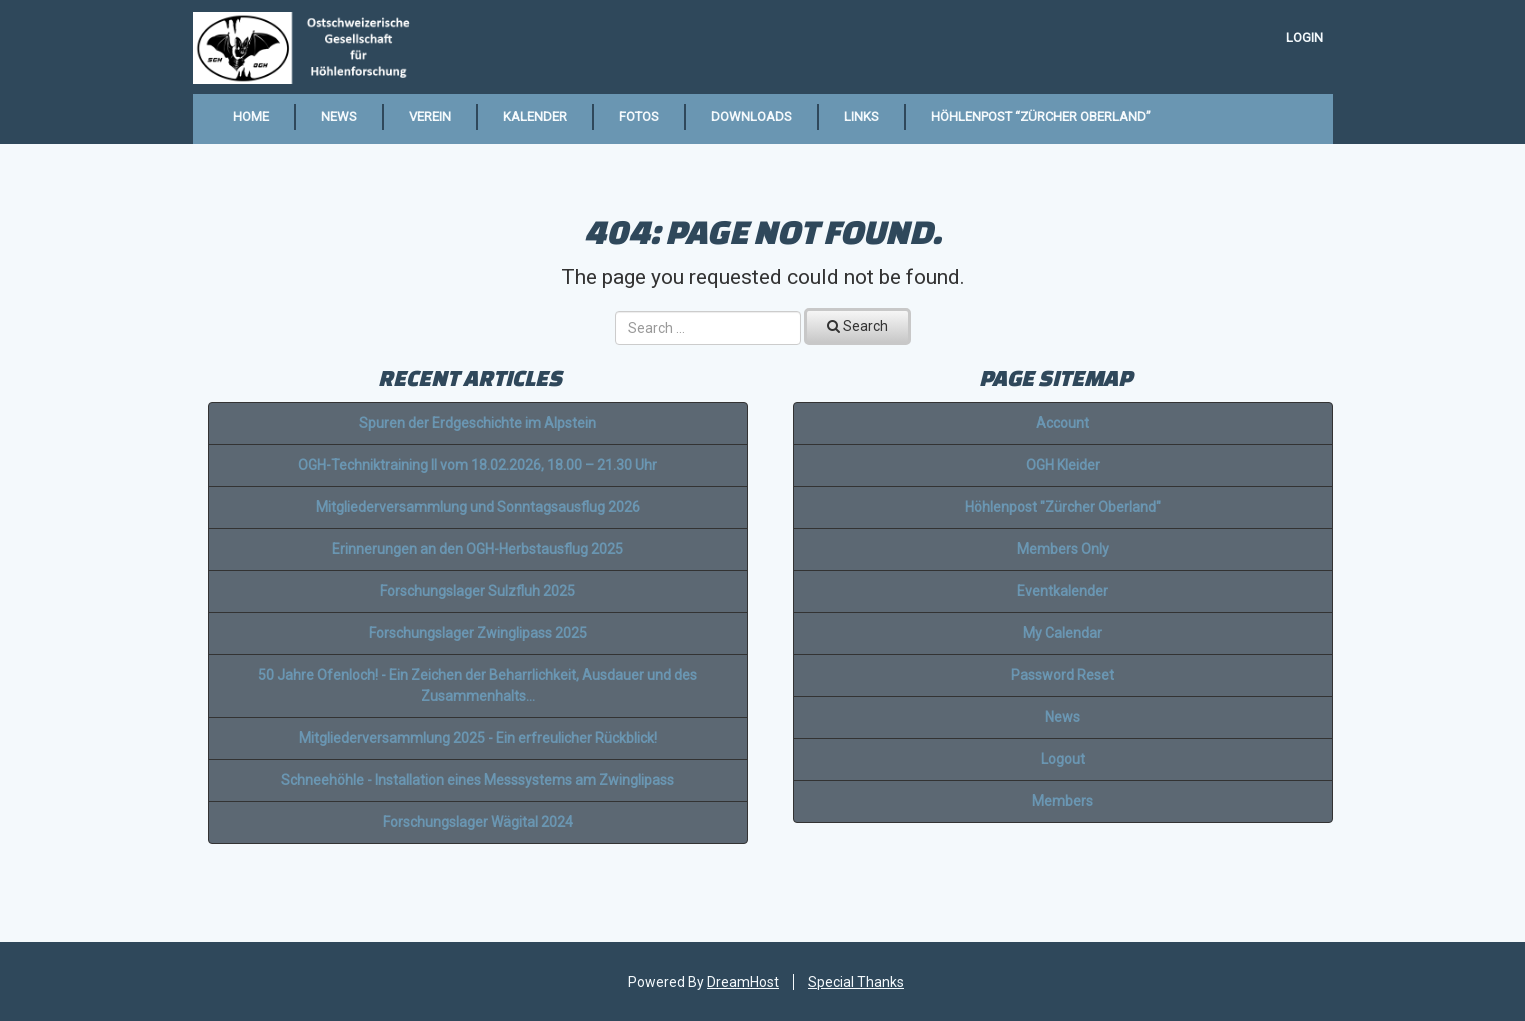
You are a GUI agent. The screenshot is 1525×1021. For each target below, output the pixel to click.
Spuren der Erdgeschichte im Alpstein (477, 423)
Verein (430, 116)
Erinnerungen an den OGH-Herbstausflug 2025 (477, 549)
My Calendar (1062, 633)
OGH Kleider (1063, 465)
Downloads (751, 116)
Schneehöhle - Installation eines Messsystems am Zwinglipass (477, 780)
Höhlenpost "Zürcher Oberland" (1063, 507)
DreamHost (743, 982)
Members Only (1063, 549)
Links (861, 116)
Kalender (535, 116)
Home (251, 116)
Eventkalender (1062, 591)
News (339, 116)
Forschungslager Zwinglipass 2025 (478, 633)
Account (1062, 423)
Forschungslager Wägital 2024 (478, 822)
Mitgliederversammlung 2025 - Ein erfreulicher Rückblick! (478, 738)
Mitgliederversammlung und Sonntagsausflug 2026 (478, 507)
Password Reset (1062, 675)
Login (1304, 37)
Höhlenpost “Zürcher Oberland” (1041, 116)
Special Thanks (856, 982)
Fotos (639, 116)
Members (1062, 801)
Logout (1063, 759)
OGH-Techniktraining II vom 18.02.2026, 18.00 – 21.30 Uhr (477, 465)
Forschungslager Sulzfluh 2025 (477, 591)
